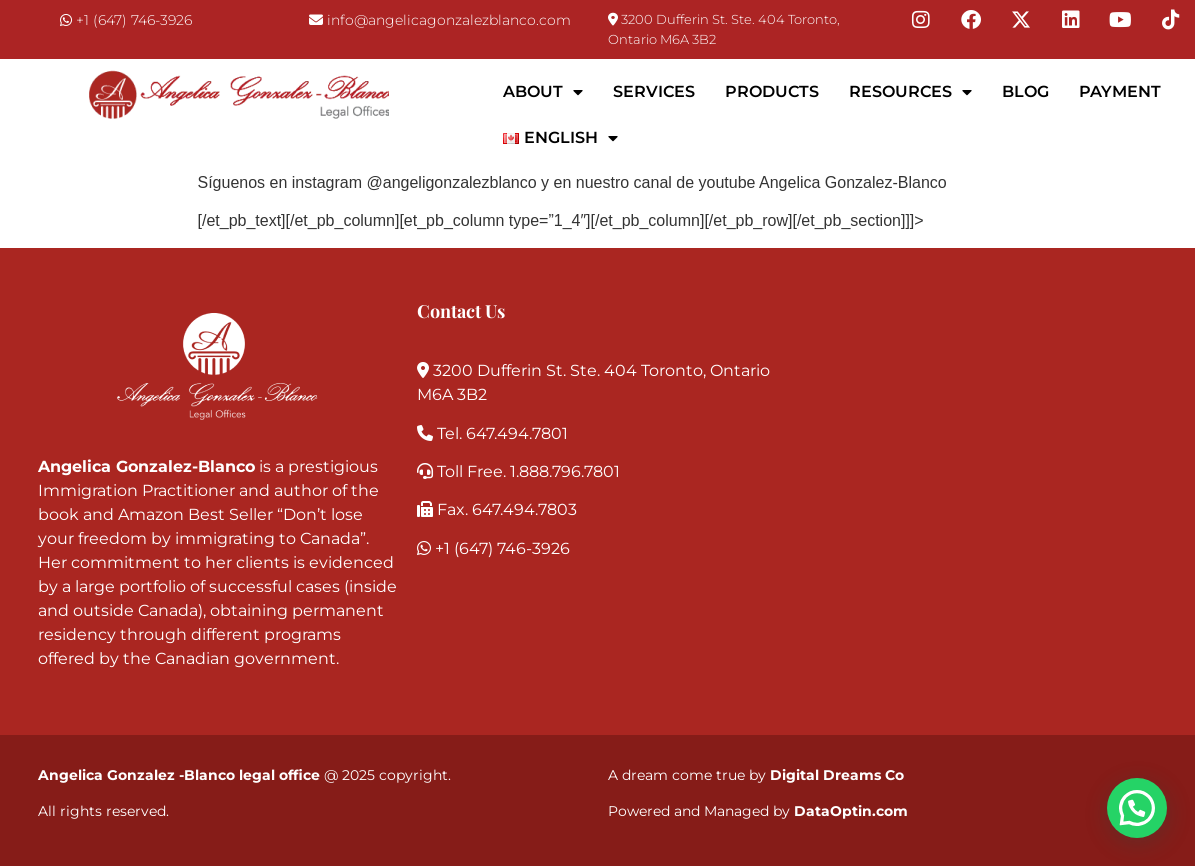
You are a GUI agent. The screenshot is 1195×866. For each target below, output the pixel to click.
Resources (910, 92)
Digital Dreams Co (837, 775)
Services (654, 91)
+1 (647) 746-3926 (134, 20)
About (543, 92)
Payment (1120, 91)
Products (772, 91)
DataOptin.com (851, 811)
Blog (1025, 91)
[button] (1137, 808)
